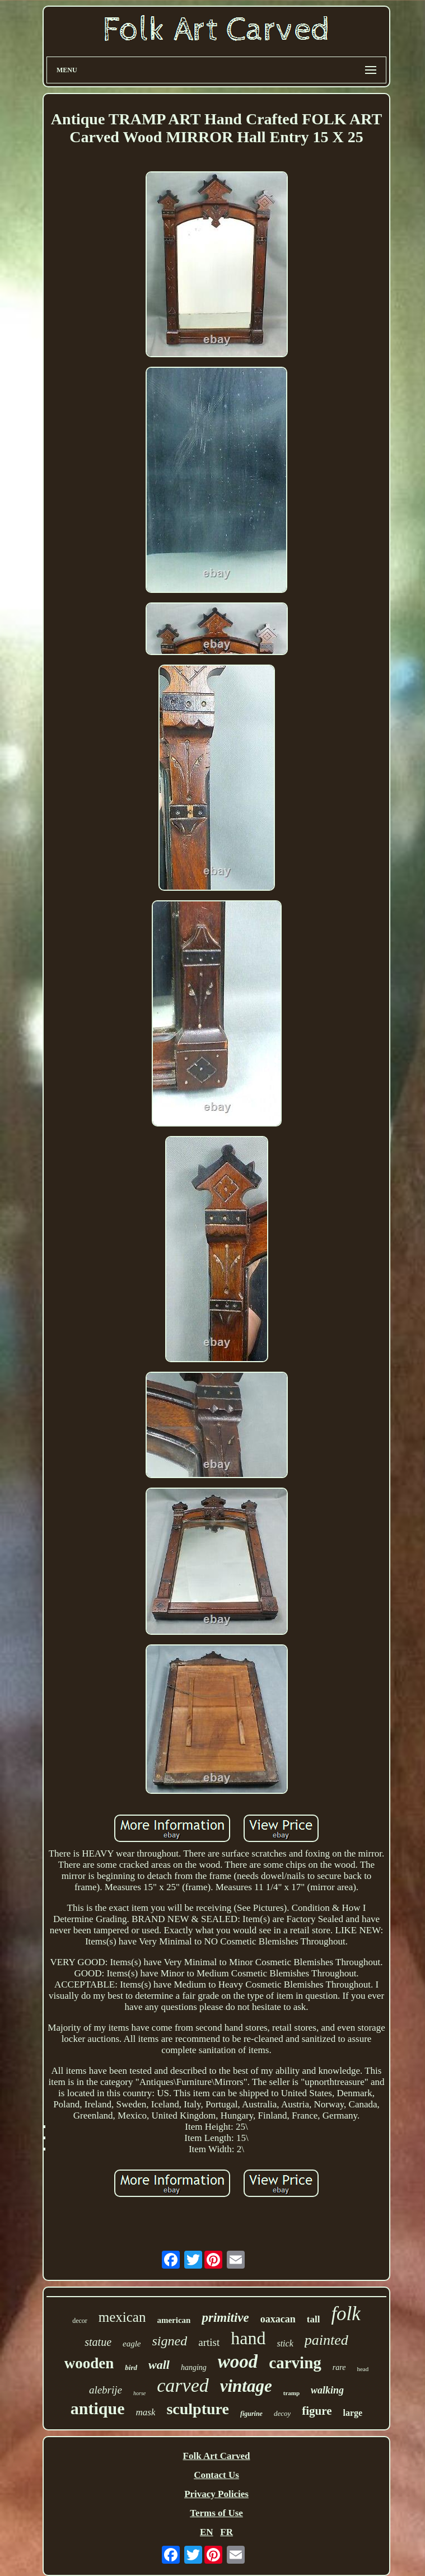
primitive (225, 2318)
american (173, 2320)
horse (139, 2393)
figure (316, 2411)
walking (327, 2390)
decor (79, 2321)
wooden (89, 2363)
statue (98, 2342)
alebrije (105, 2390)
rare (339, 2367)
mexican (122, 2317)
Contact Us (216, 2475)
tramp (291, 2393)
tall (313, 2319)
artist (208, 2342)
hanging (194, 2367)
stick (285, 2343)
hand (248, 2338)
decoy (282, 2413)
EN (206, 2532)
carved (183, 2385)
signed (170, 2341)
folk (345, 2314)
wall (159, 2365)
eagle (132, 2343)
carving (295, 2363)
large (353, 2413)
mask (145, 2412)
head (362, 2368)
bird (131, 2367)
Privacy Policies (216, 2494)
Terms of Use (216, 2513)
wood (238, 2361)
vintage (246, 2386)
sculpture (197, 2409)
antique (98, 2408)
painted (326, 2340)
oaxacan (278, 2319)
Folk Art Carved (216, 2456)
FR (226, 2532)
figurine (251, 2414)
